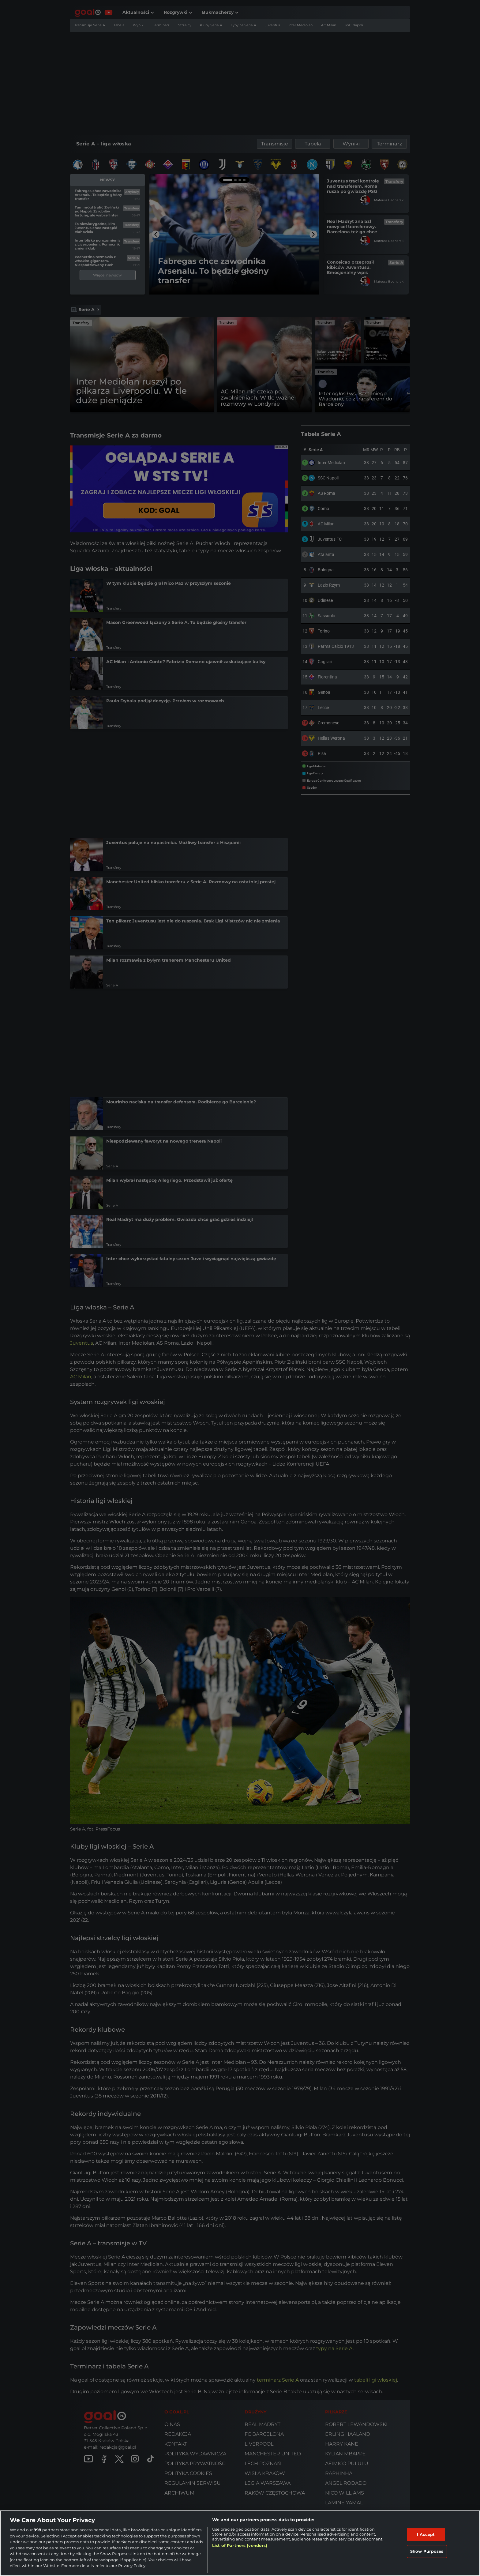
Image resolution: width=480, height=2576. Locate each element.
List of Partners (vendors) (239, 2545)
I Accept (426, 2534)
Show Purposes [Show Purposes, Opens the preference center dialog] (427, 2551)
